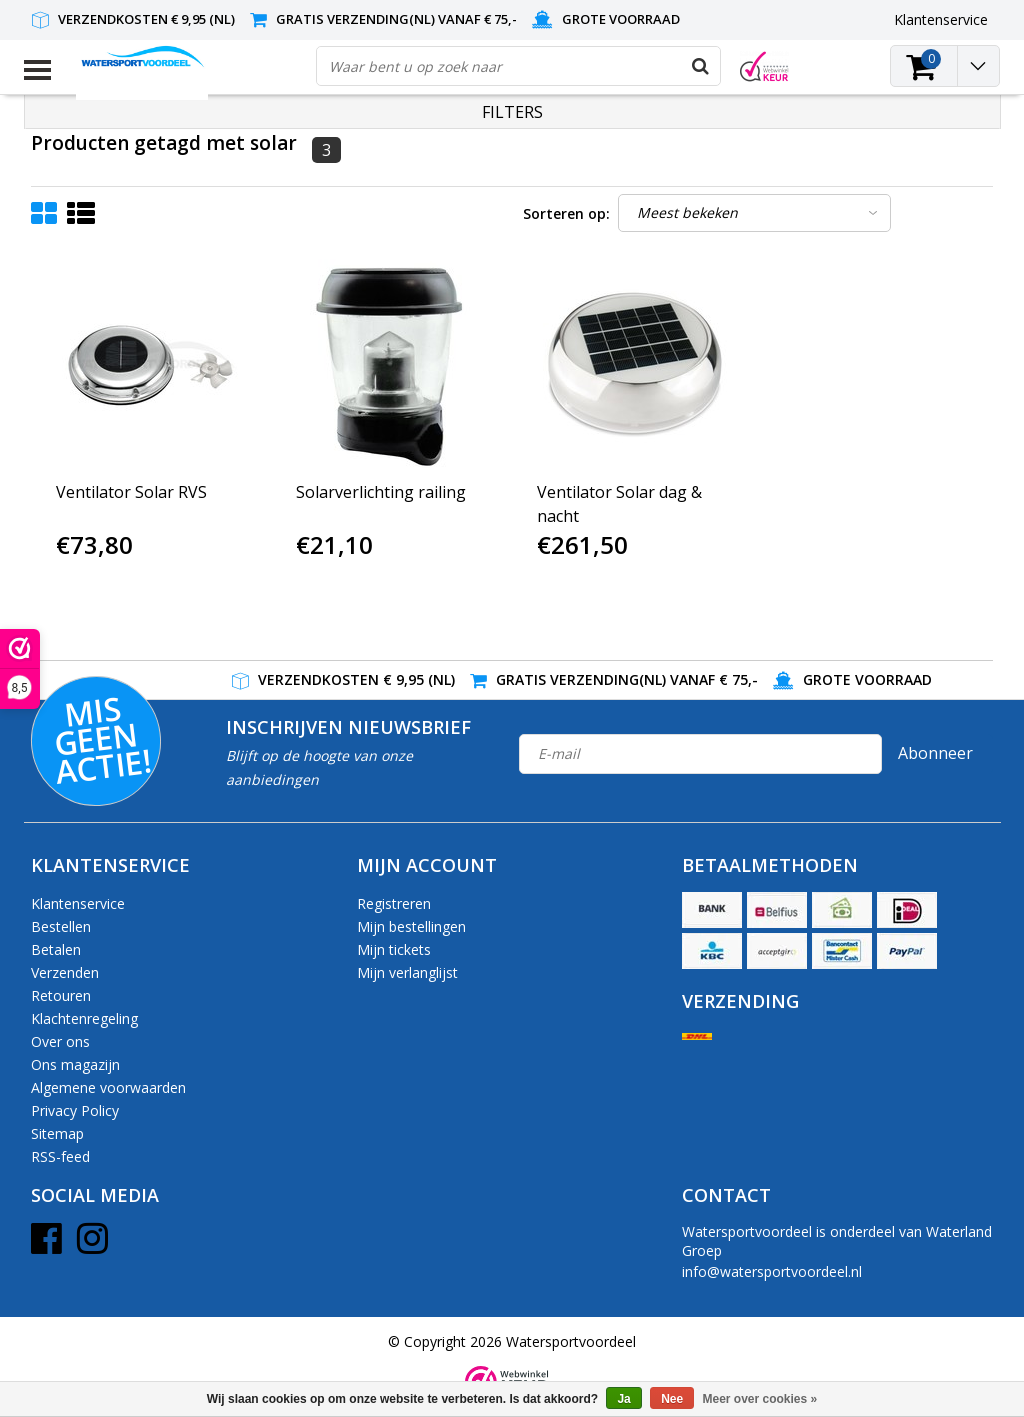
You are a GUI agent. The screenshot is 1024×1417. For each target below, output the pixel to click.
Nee (672, 1399)
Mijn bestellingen (411, 926)
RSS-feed (60, 1156)
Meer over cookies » (760, 1399)
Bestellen (61, 926)
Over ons (60, 1041)
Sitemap (57, 1133)
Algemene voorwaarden (108, 1087)
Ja (623, 1399)
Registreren (394, 903)
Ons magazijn (75, 1064)
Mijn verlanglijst (407, 972)
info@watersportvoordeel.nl (772, 1271)
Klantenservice (78, 903)
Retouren (61, 995)
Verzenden (65, 972)
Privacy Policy (75, 1110)
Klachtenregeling (84, 1018)
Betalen (56, 949)
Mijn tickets (394, 949)
